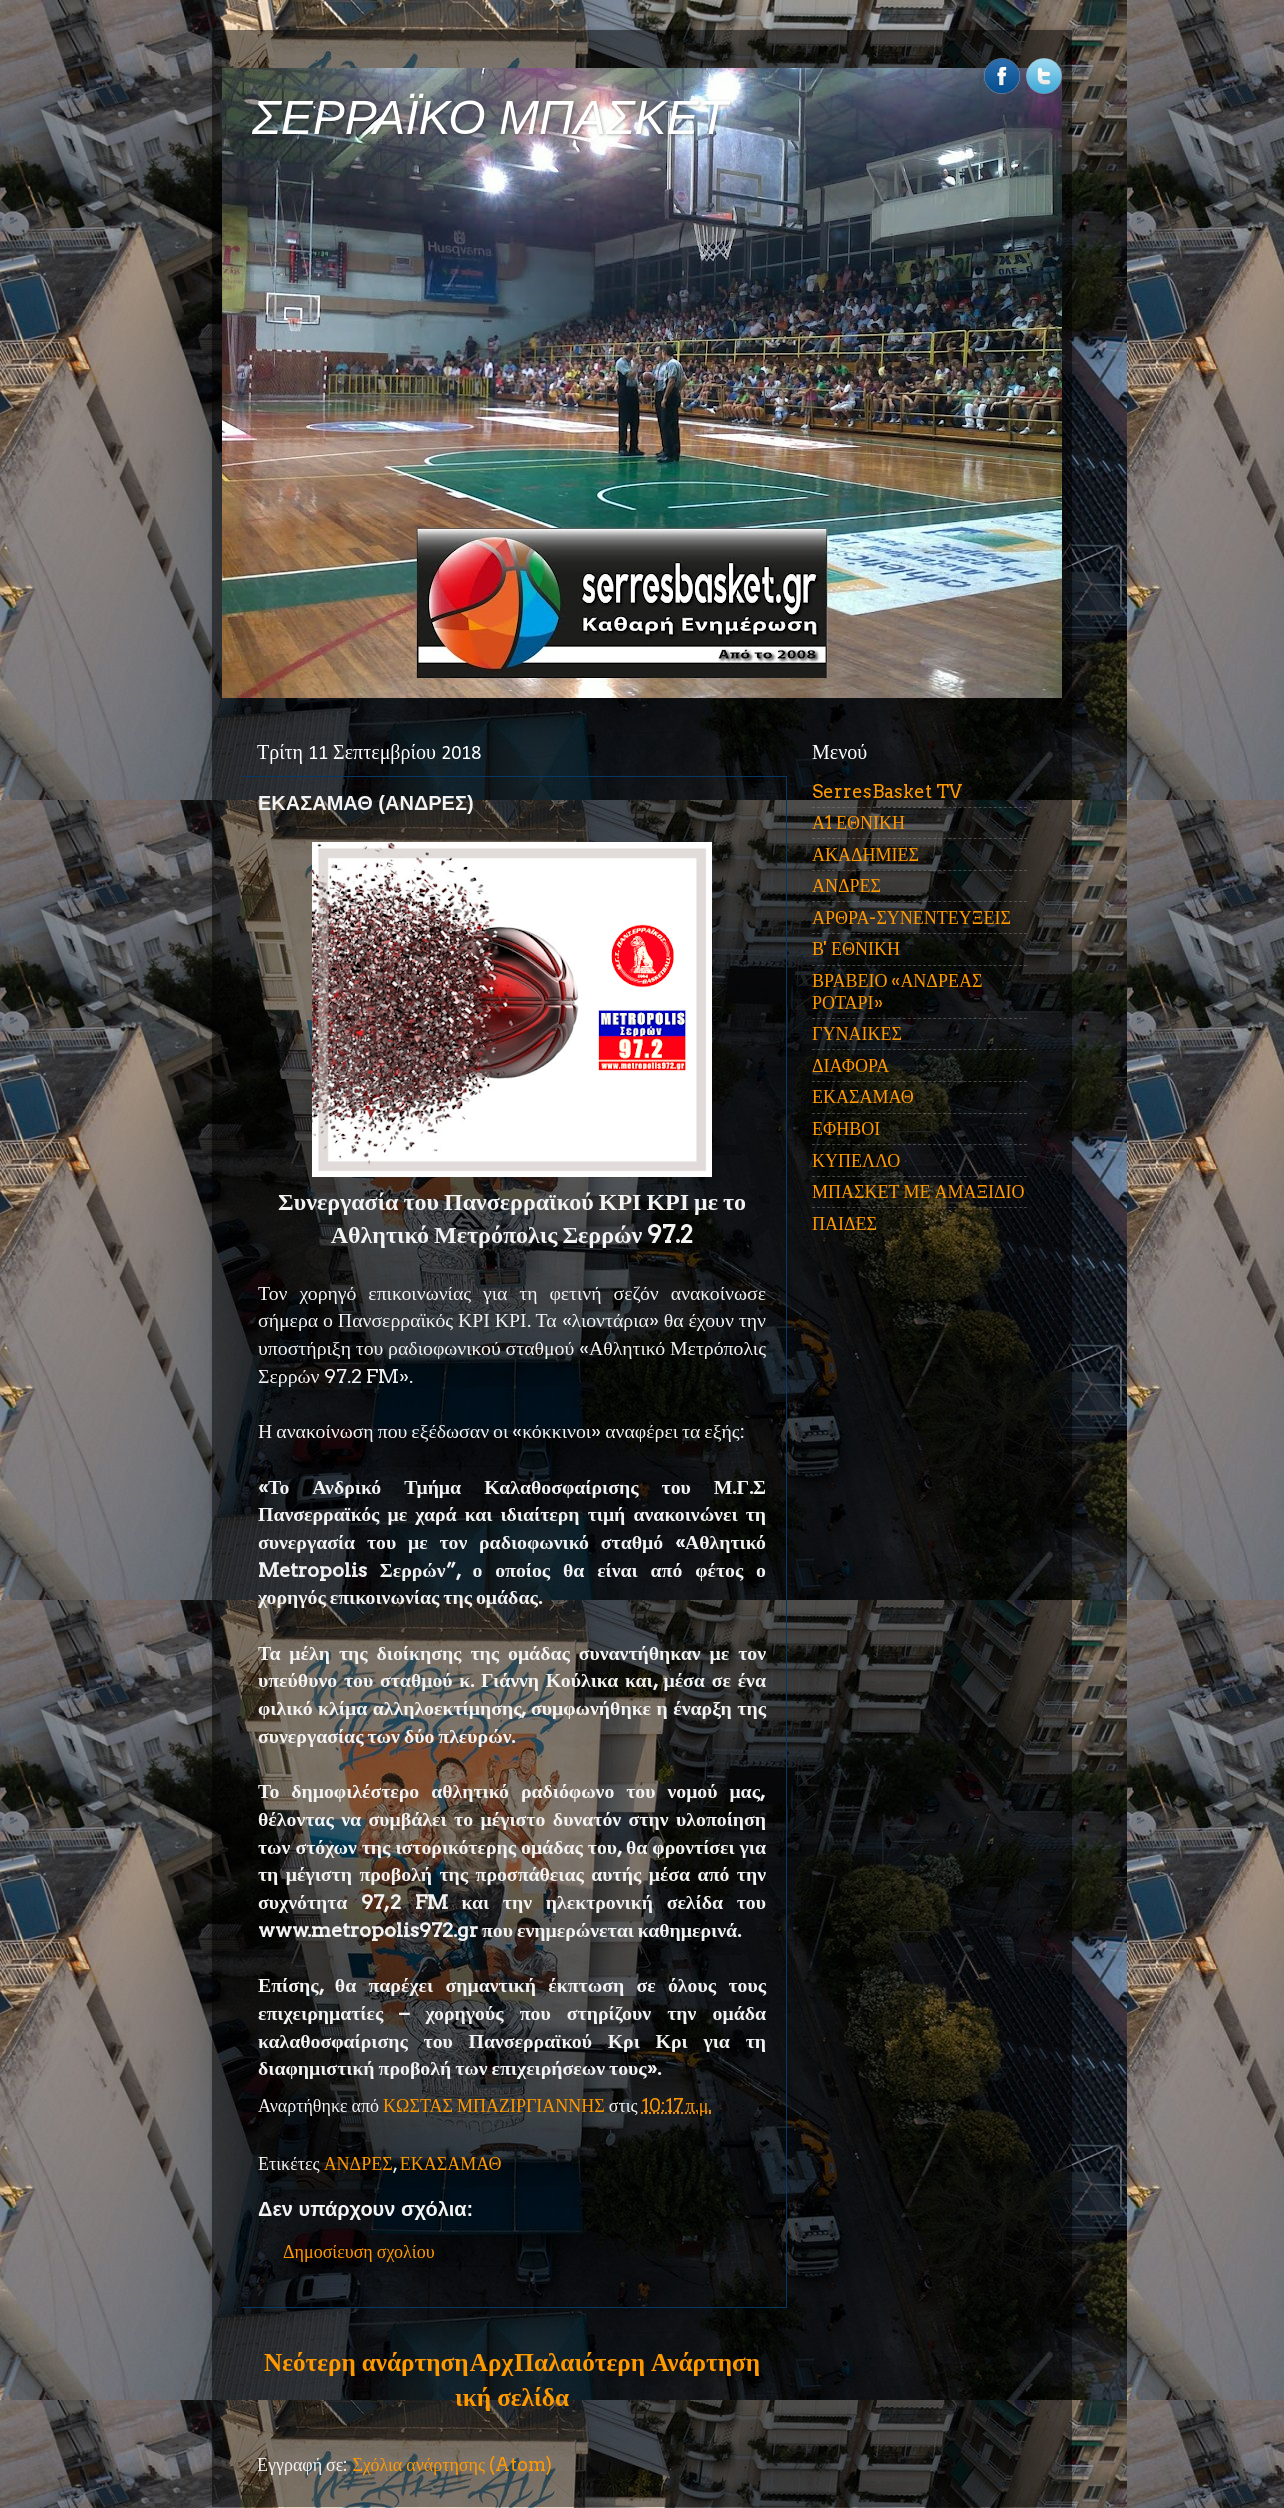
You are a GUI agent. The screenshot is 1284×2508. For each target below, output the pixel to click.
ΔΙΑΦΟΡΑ (850, 1065)
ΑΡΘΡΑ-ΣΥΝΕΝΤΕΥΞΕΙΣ (911, 917)
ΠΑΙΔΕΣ (844, 1223)
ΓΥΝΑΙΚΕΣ (857, 1033)
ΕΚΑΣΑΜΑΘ (451, 2163)
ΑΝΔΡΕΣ (358, 2163)
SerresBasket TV (887, 791)
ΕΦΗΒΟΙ (846, 1128)
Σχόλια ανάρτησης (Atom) (452, 2464)
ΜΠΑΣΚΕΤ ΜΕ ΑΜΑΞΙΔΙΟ (918, 1191)
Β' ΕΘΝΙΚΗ (856, 948)
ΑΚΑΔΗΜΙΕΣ (865, 854)
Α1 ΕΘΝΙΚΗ (858, 822)
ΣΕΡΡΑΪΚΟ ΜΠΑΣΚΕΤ (490, 117)
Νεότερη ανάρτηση (366, 2362)
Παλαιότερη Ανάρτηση (637, 2362)
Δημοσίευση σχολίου (359, 2251)
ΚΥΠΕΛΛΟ (856, 1160)
